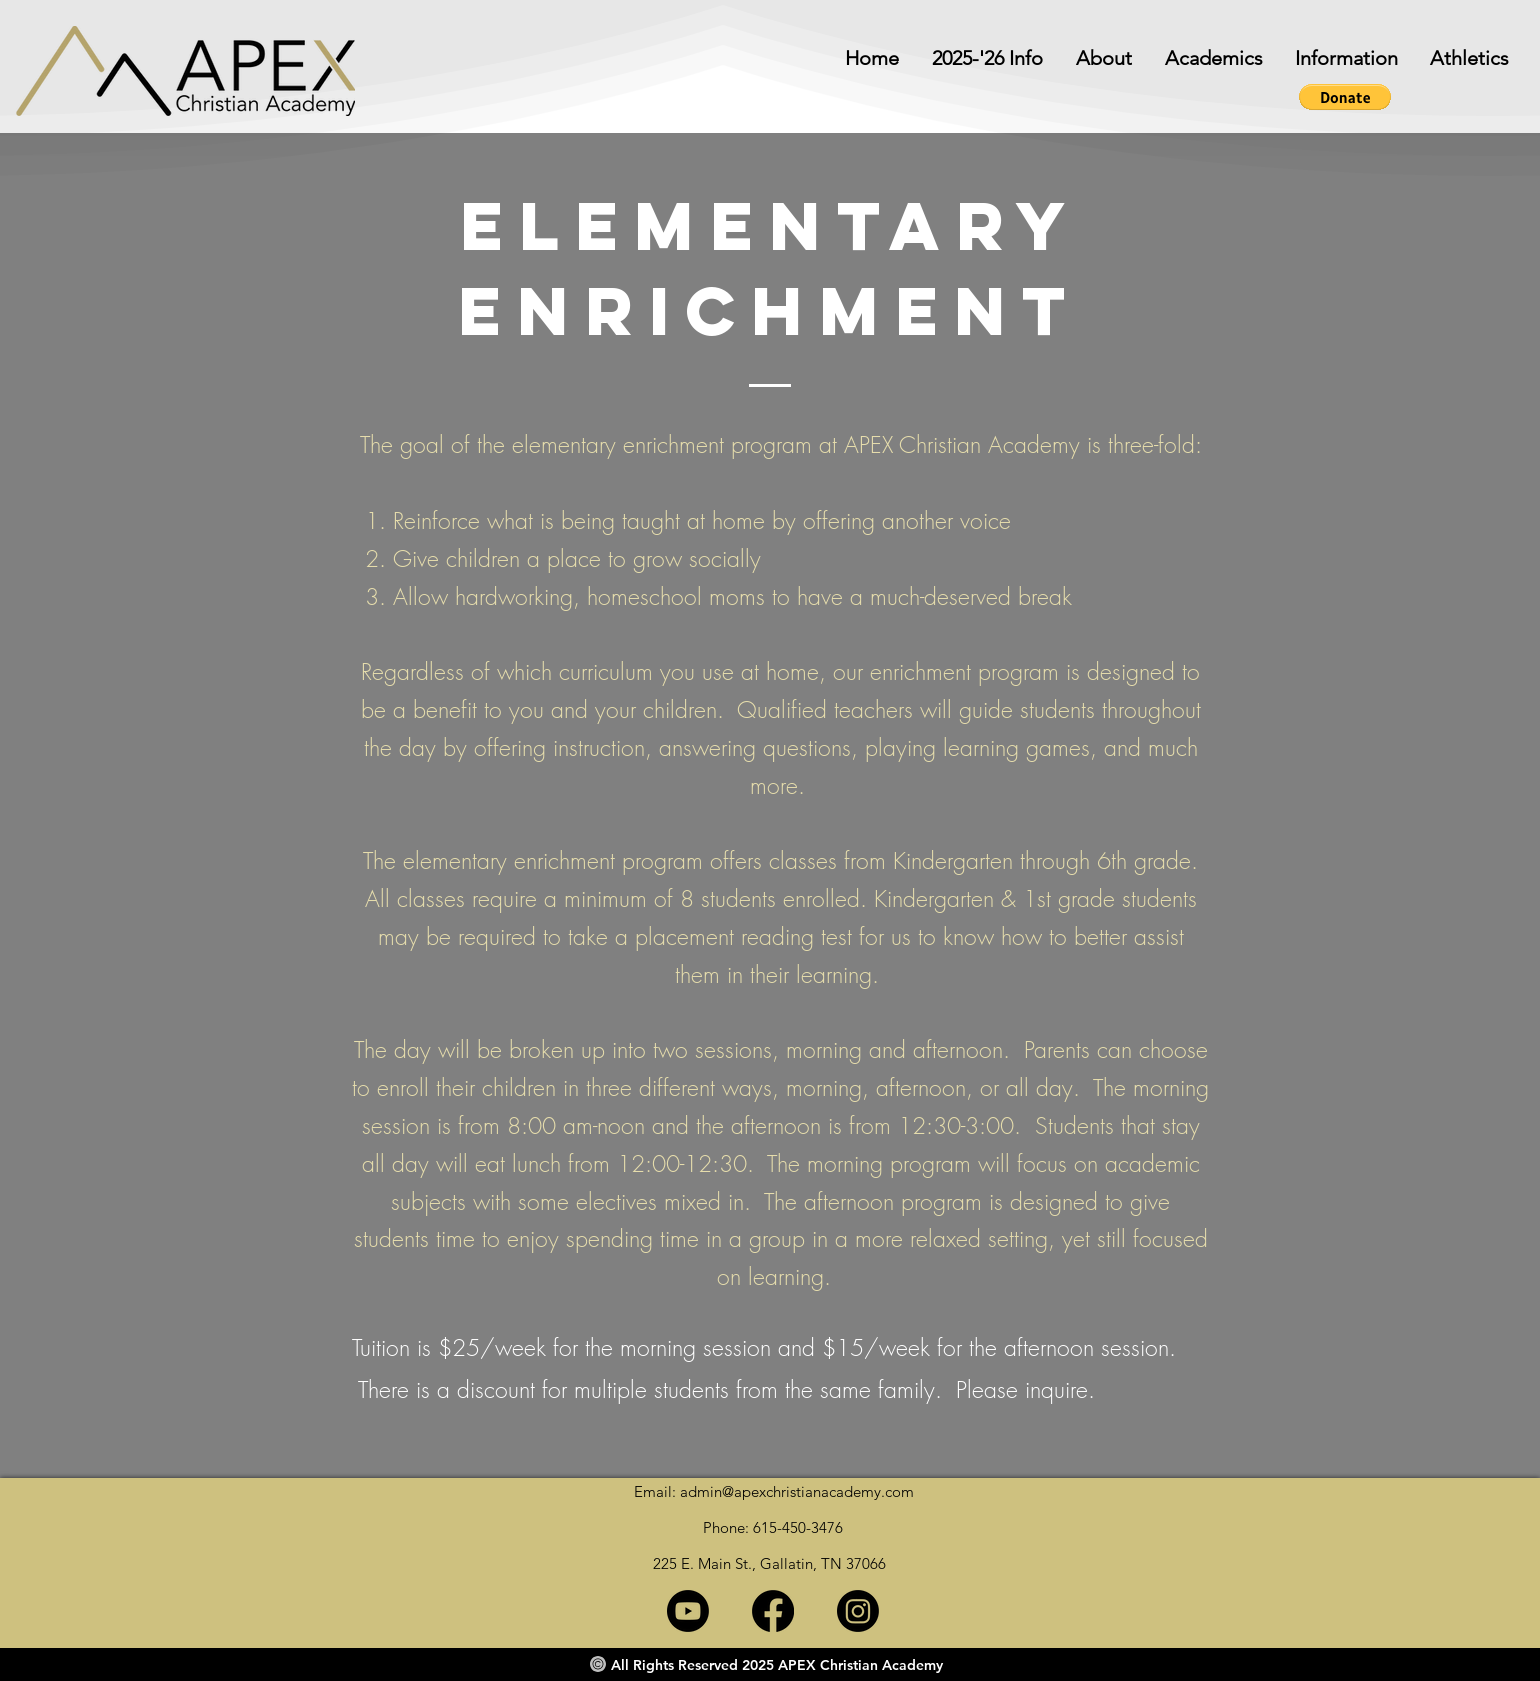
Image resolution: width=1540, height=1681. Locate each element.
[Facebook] (773, 1611)
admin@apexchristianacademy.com (797, 1491)
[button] (1340, 58)
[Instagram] (858, 1611)
